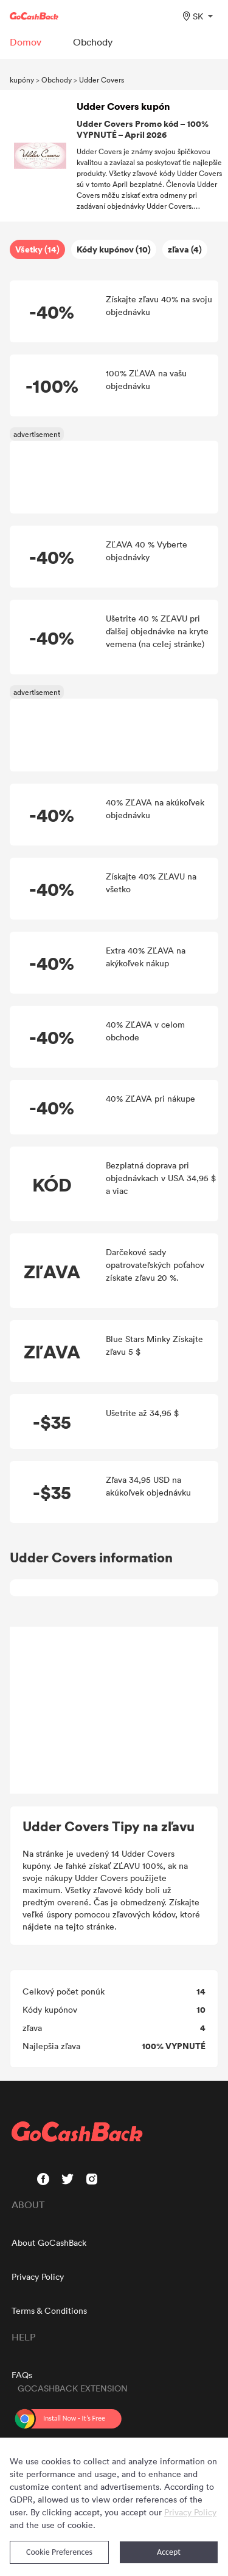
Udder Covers (101, 79)
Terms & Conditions (49, 2310)
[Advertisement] (114, 1710)
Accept (169, 2552)
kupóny (22, 79)
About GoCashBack (49, 2242)
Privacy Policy (38, 2276)
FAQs (22, 2375)
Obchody (56, 79)
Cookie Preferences (59, 2552)
